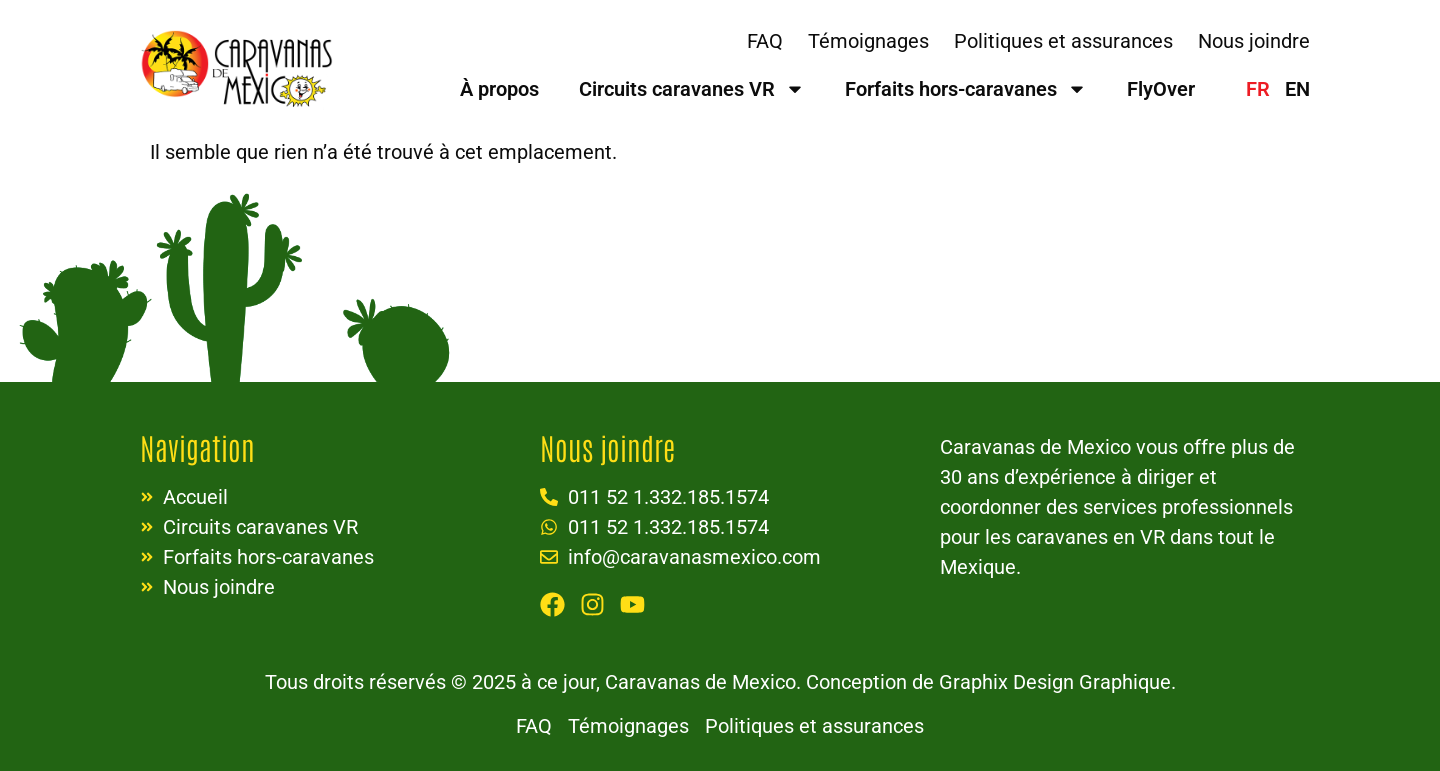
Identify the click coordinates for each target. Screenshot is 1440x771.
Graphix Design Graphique (1055, 682)
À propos (499, 89)
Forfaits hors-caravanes (966, 89)
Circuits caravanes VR (692, 89)
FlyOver (1161, 89)
